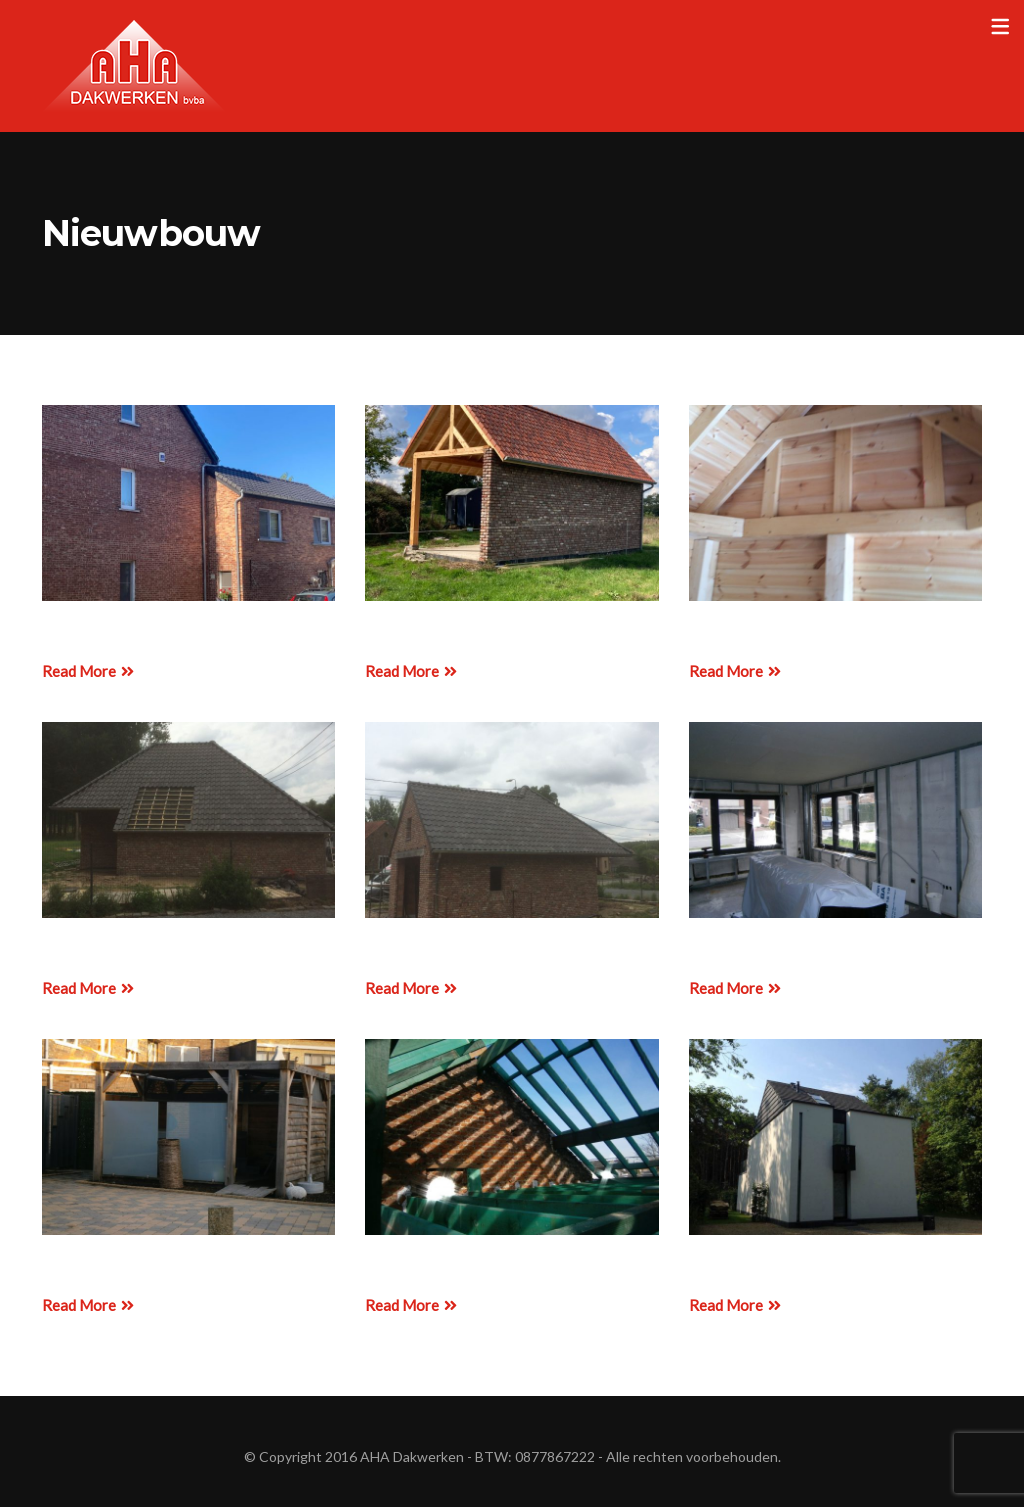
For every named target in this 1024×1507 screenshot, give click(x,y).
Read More (88, 671)
